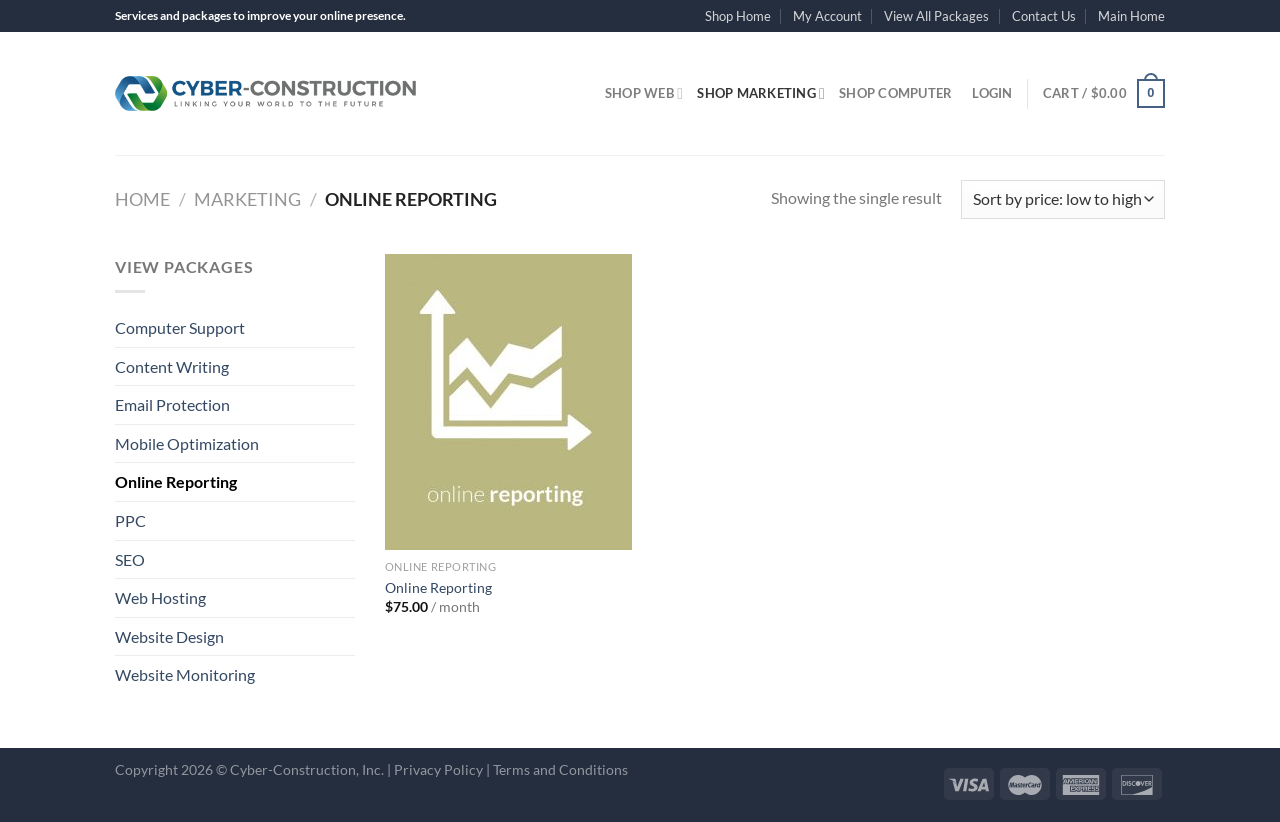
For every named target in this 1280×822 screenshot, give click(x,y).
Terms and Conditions (560, 769)
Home (142, 199)
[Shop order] (1063, 199)
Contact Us (1044, 16)
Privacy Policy (438, 769)
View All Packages (936, 16)
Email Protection (172, 404)
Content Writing (172, 366)
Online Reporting (176, 481)
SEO (130, 559)
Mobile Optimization (187, 443)
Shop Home (738, 16)
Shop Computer (895, 93)
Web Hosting (160, 597)
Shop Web (644, 93)
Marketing (247, 199)
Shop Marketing (761, 93)
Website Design (169, 636)
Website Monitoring (185, 674)
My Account (827, 16)
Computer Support (180, 327)
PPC (130, 520)
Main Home (1131, 16)
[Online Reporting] (508, 402)
